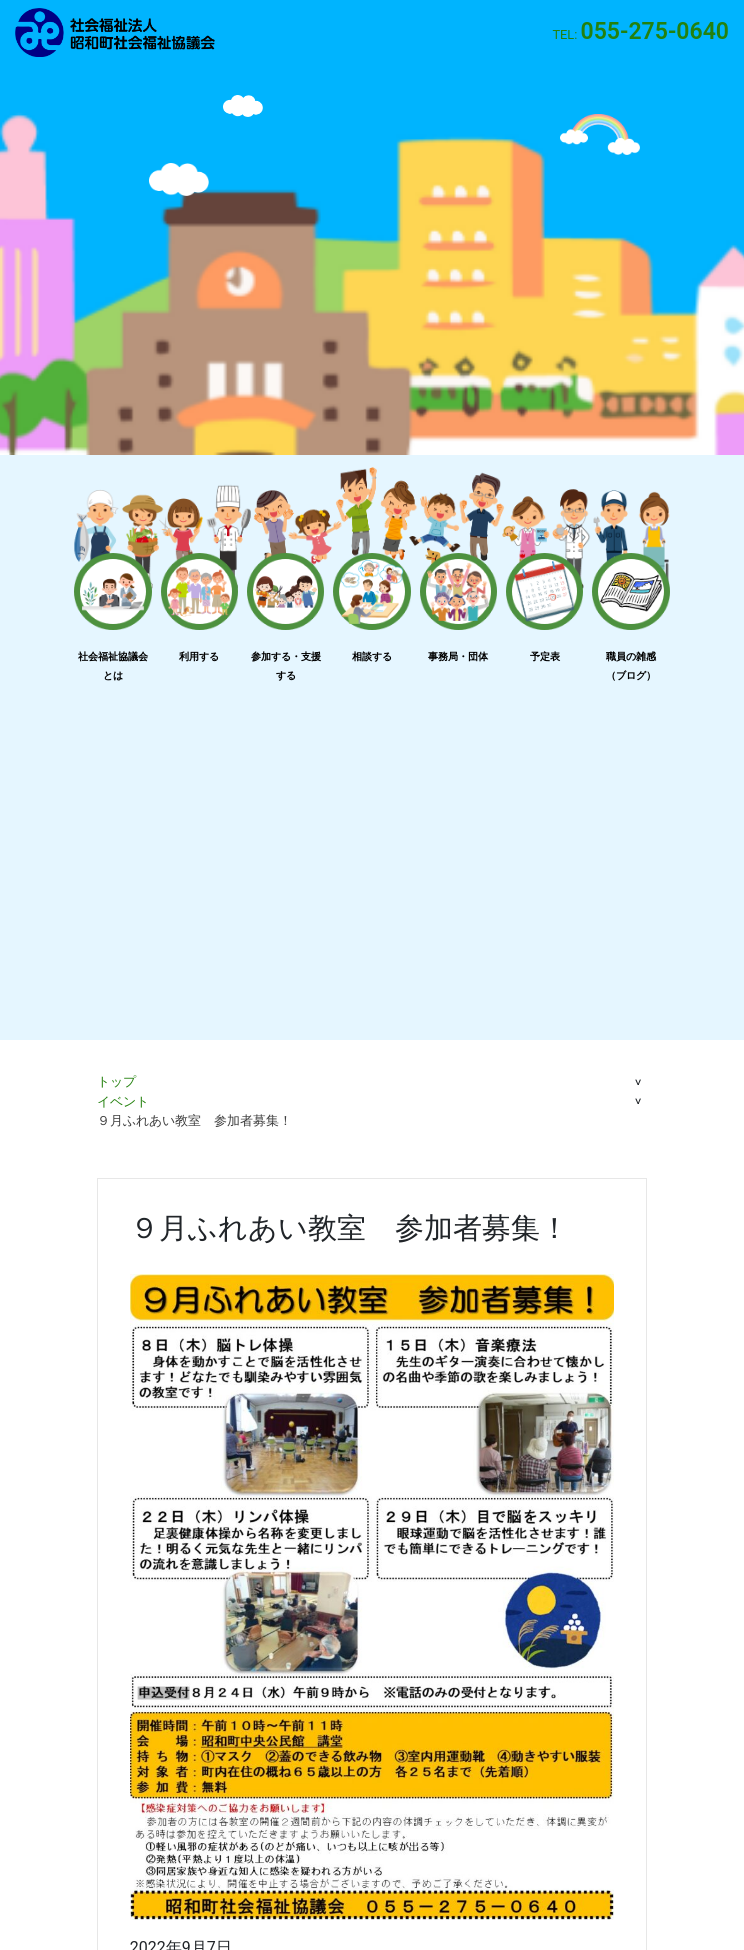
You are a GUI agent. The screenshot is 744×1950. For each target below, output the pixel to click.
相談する (372, 656)
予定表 (545, 656)
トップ (116, 1081)
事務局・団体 (458, 656)
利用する (199, 656)
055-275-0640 (655, 31)
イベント (123, 1101)
